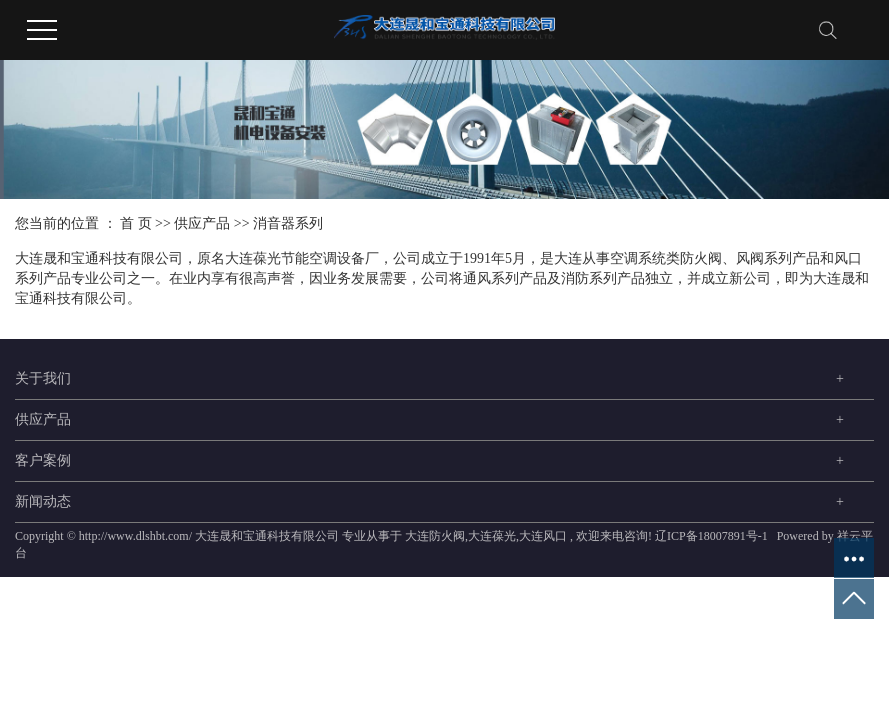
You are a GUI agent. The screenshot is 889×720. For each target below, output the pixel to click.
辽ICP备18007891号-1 (711, 536)
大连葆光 (492, 536)
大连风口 (543, 536)
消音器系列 (288, 223)
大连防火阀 (435, 536)
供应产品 (202, 223)
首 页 (136, 223)
